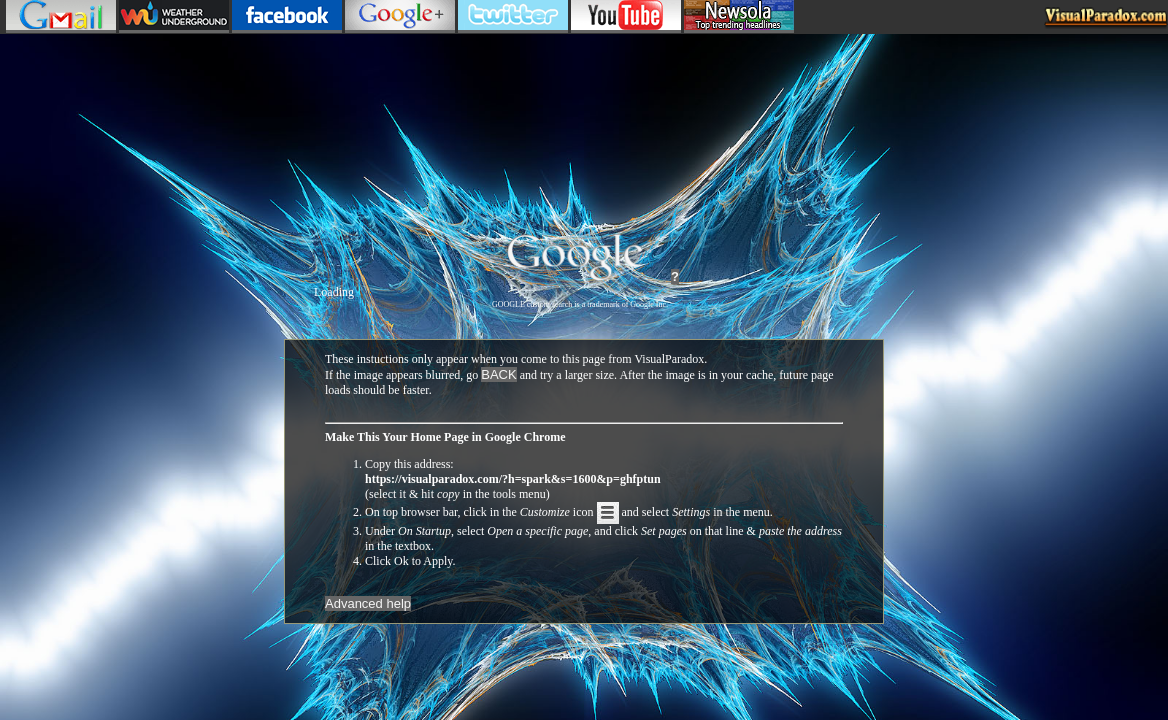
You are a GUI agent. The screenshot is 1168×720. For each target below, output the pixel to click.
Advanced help (368, 603)
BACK (498, 374)
